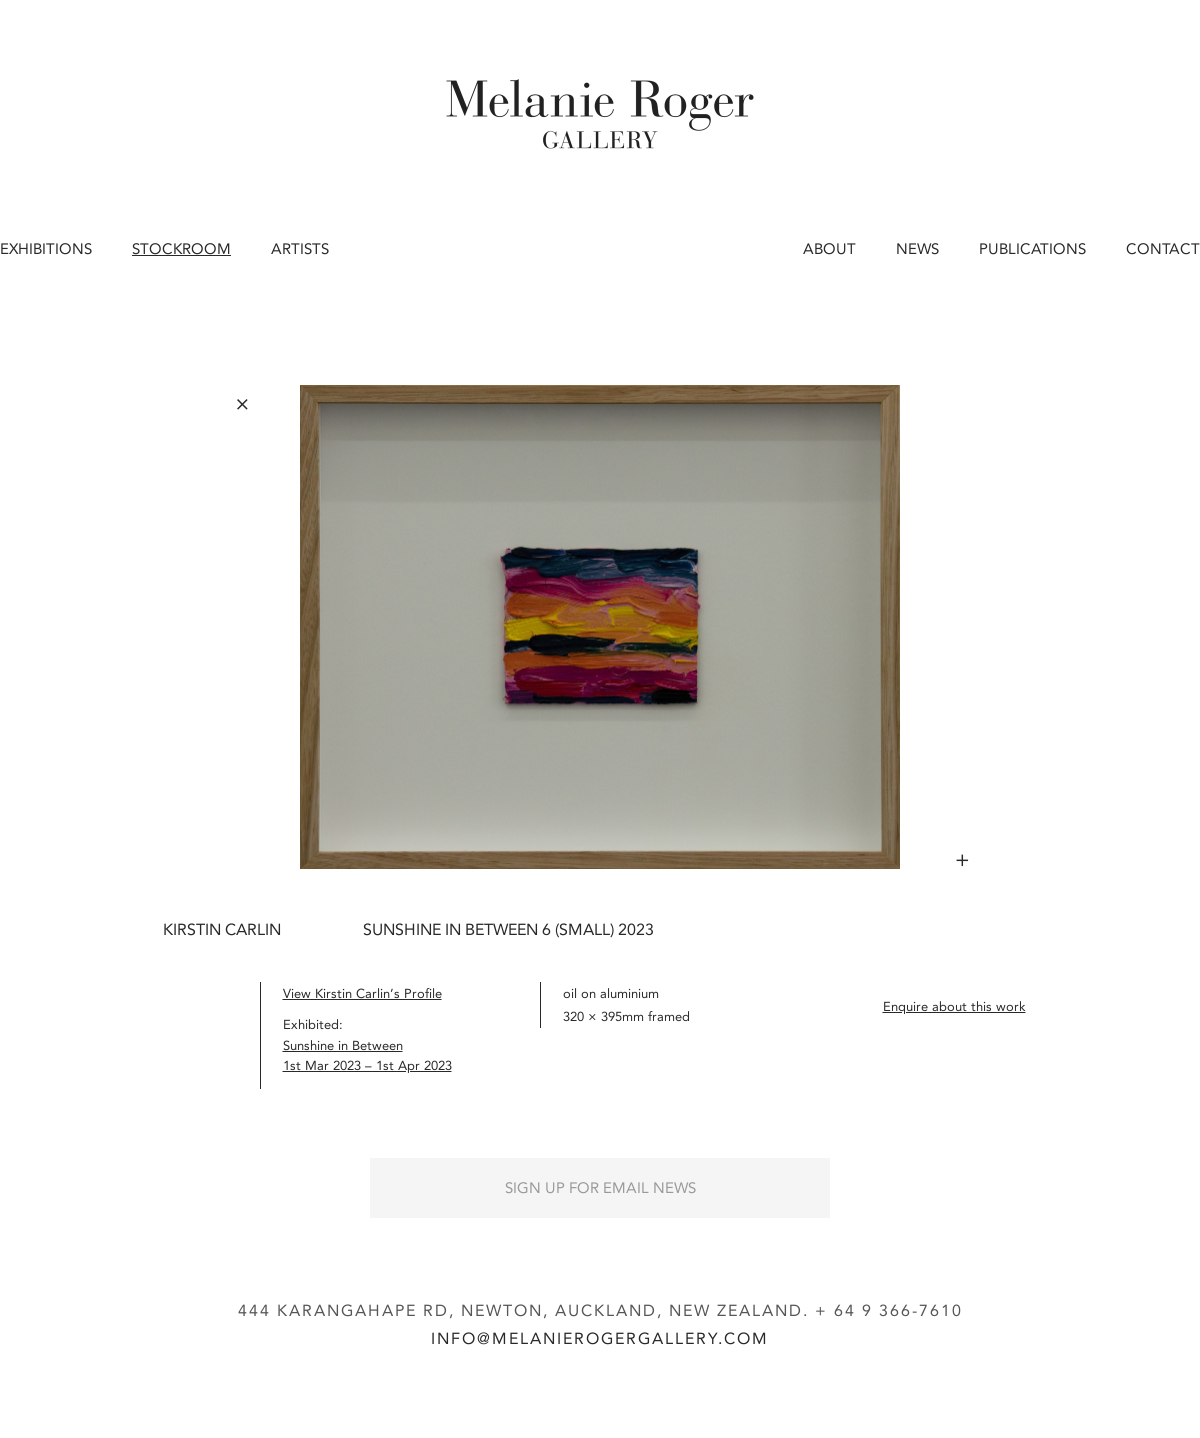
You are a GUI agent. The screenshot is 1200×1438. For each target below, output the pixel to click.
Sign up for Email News (600, 1188)
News (917, 249)
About (829, 249)
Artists (300, 249)
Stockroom (181, 249)
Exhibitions (46, 249)
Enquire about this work (954, 1006)
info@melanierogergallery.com (600, 1338)
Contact (1163, 249)
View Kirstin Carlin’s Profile (362, 993)
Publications (1032, 249)
